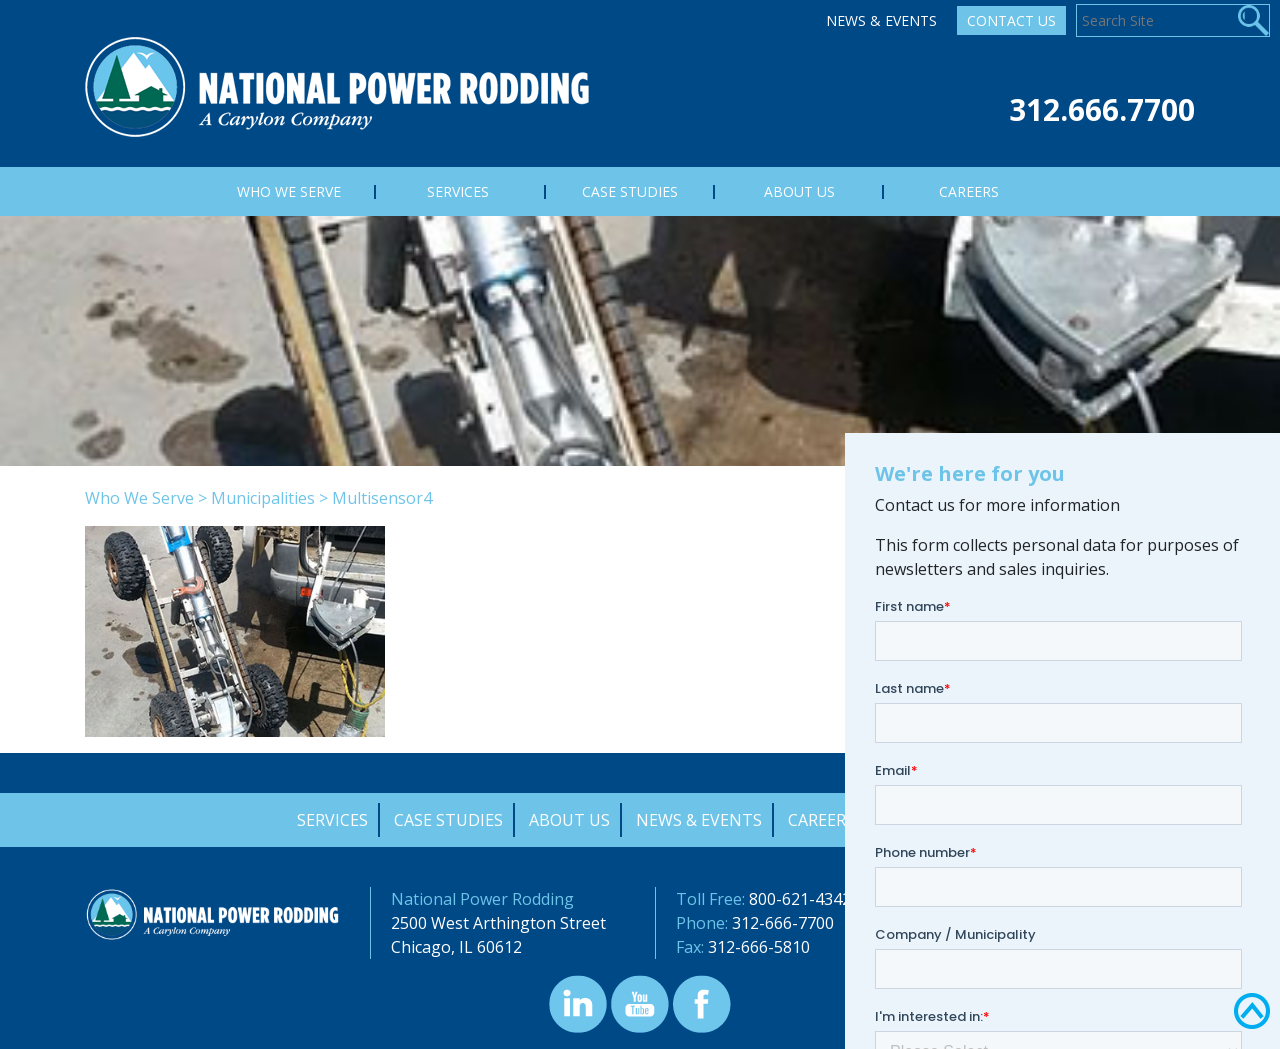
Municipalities (263, 498)
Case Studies (448, 820)
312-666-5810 (759, 947)
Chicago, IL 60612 (456, 947)
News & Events (881, 20)
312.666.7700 (1102, 109)
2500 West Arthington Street (498, 923)
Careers (821, 820)
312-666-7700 (783, 923)
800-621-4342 (800, 899)
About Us (569, 820)
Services (332, 820)
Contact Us (1011, 20)
